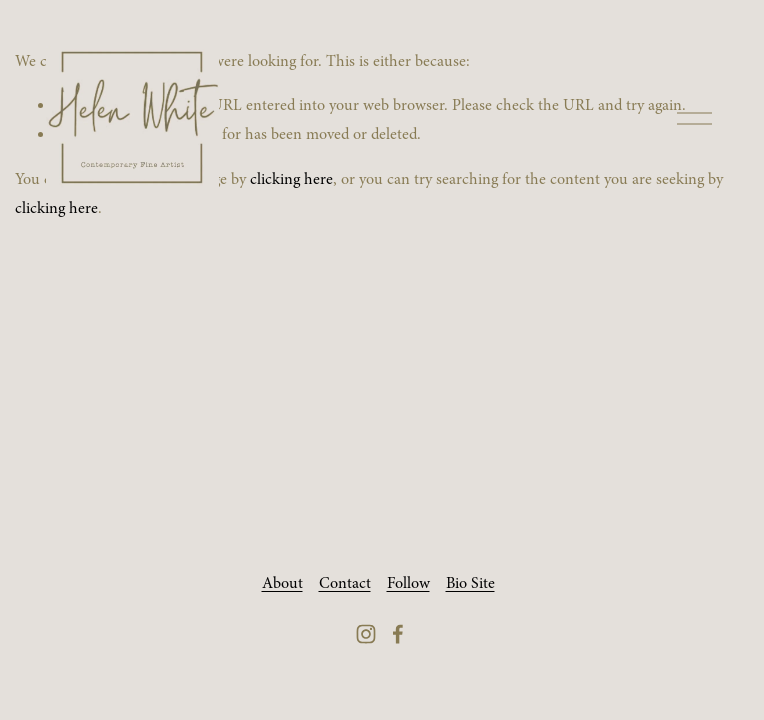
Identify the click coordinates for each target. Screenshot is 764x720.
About (282, 583)
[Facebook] (398, 634)
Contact (345, 583)
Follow (408, 583)
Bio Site (470, 583)
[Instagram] (366, 634)
